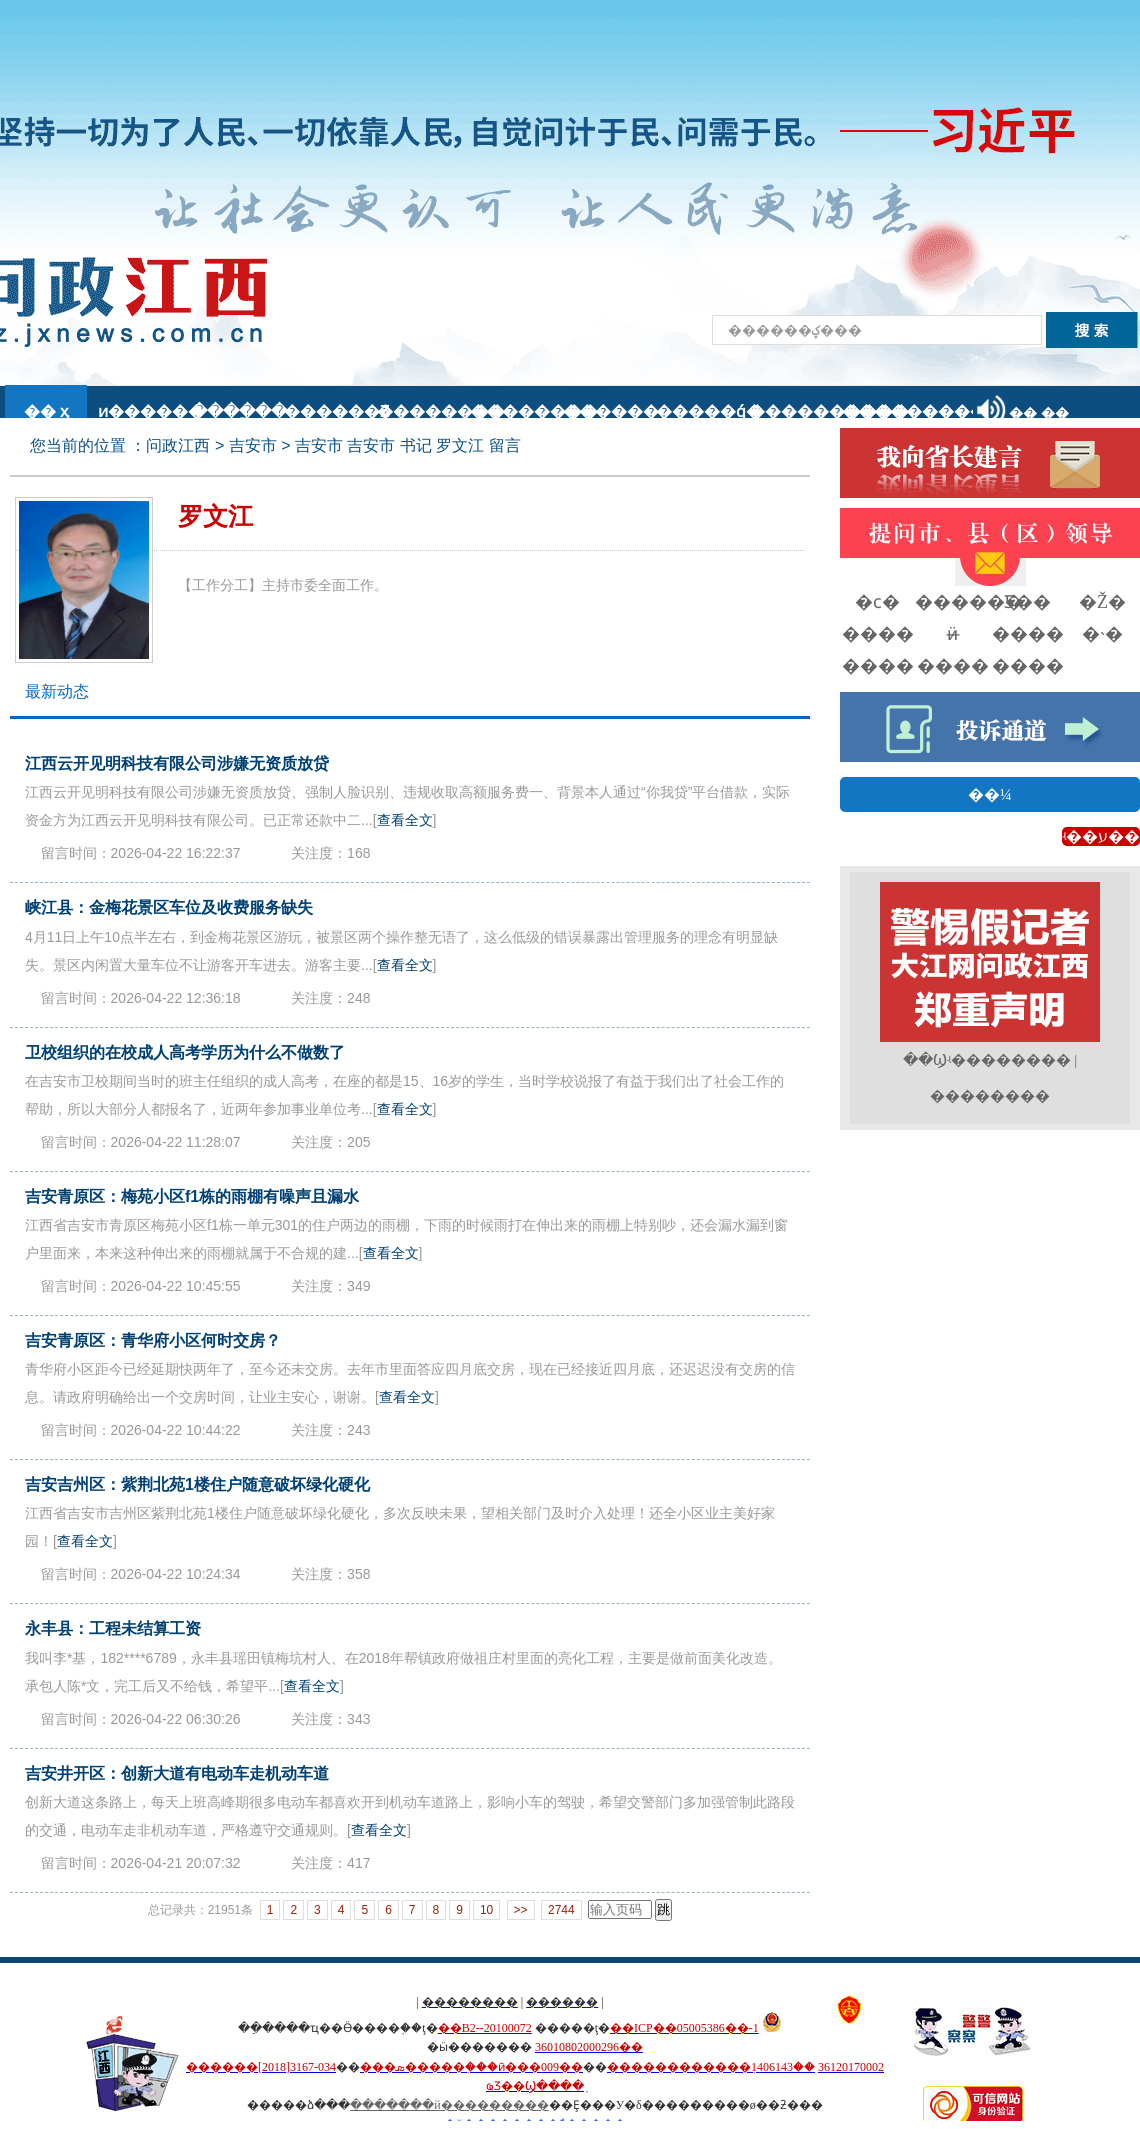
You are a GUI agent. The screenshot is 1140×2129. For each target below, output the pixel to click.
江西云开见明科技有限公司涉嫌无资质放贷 (177, 763)
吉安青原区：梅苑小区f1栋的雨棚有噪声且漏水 (192, 1196)
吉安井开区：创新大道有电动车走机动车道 (177, 1773)
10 (486, 1910)
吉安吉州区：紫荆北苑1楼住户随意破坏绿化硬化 (197, 1484)
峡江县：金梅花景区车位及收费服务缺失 (169, 907)
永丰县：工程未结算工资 (113, 1628)
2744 (561, 1910)
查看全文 (405, 820)
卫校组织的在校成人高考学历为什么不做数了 (185, 1052)
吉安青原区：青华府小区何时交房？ (153, 1340)
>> (521, 1910)
